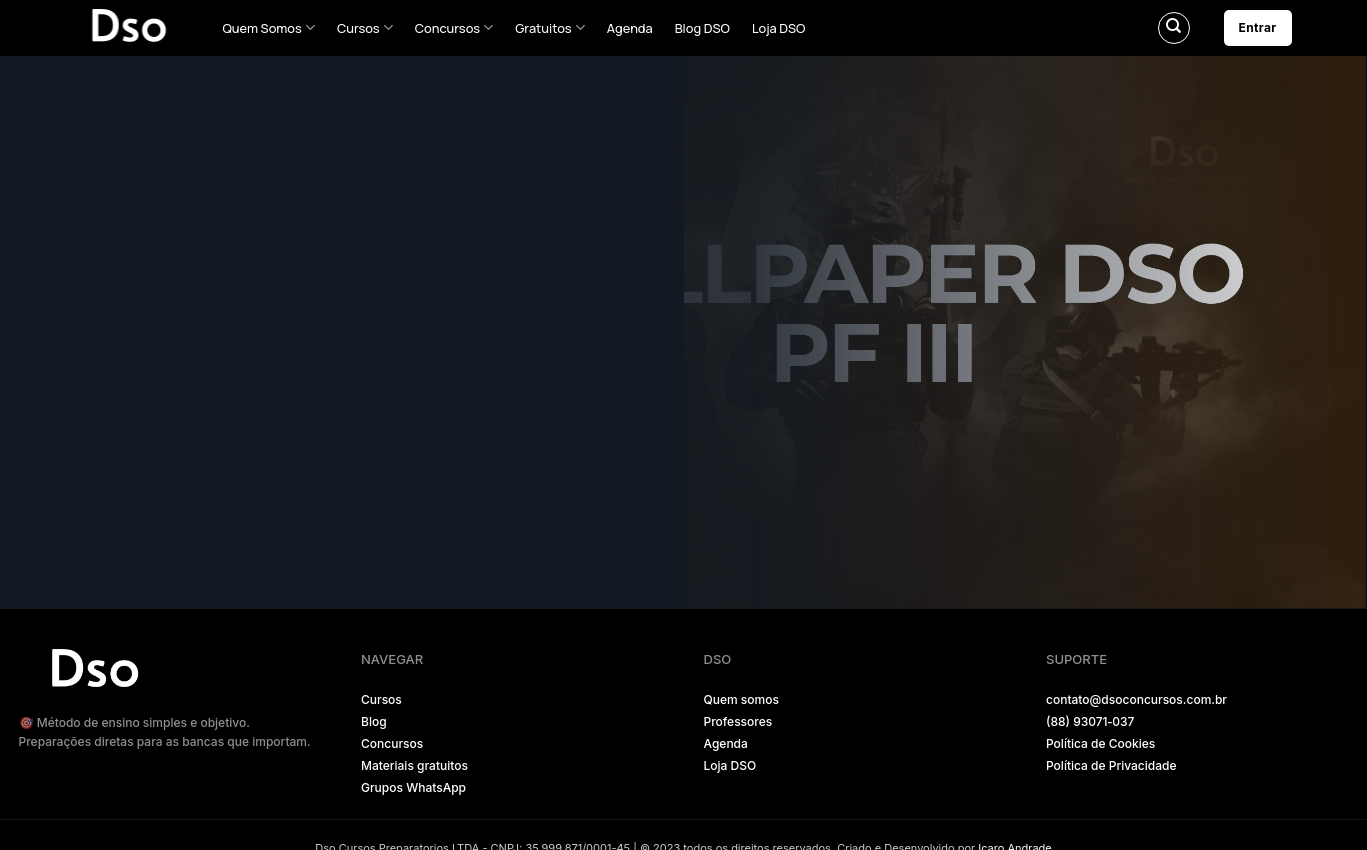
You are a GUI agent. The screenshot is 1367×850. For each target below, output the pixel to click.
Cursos (365, 27)
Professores (738, 721)
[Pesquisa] (1174, 28)
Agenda (630, 28)
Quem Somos (269, 27)
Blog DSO (702, 28)
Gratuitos (550, 27)
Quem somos (741, 699)
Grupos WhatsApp (413, 787)
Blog (374, 721)
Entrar (1258, 27)
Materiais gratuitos (414, 765)
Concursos (454, 27)
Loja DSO (779, 28)
